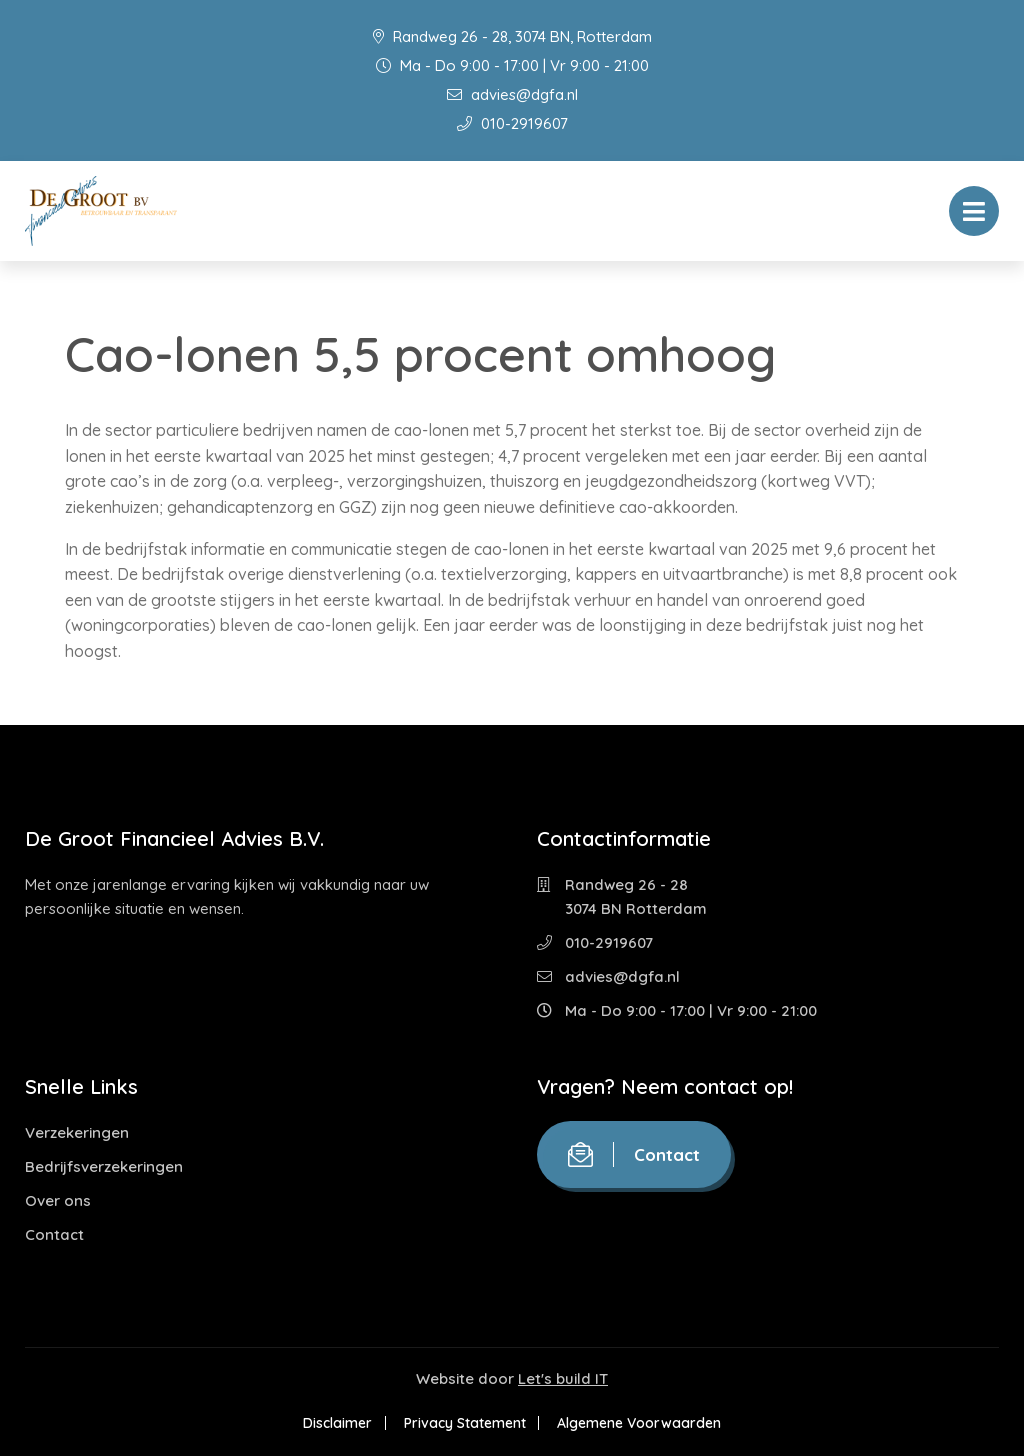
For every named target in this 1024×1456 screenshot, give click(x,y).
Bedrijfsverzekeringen (104, 1166)
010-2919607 (512, 123)
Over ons (58, 1200)
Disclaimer (335, 1423)
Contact (54, 1234)
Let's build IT (563, 1378)
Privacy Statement (465, 1423)
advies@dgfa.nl (512, 94)
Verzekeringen (77, 1132)
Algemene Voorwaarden (642, 1423)
